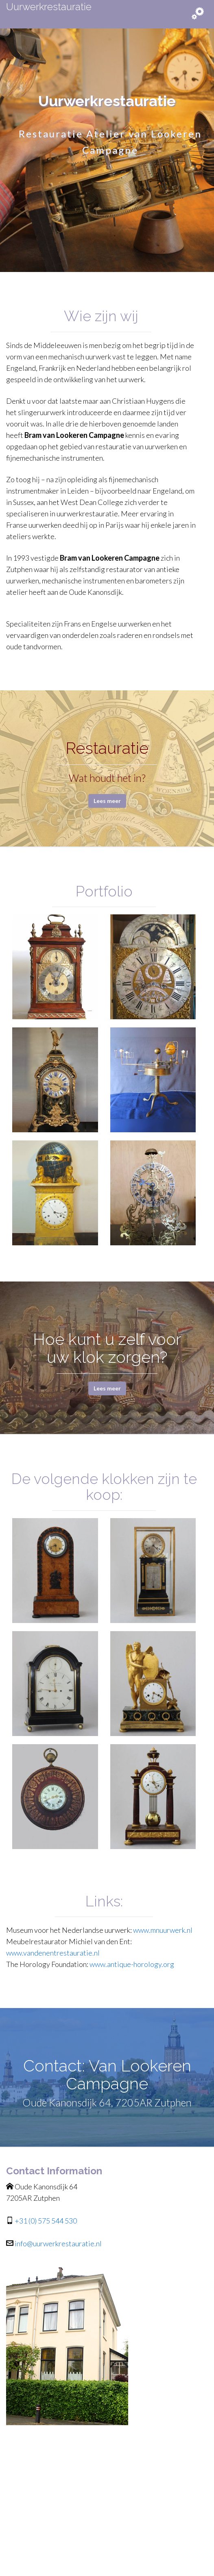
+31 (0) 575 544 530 (45, 2220)
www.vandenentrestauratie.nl (53, 1952)
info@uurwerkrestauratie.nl (57, 2243)
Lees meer (107, 800)
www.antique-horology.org (132, 1964)
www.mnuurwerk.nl (162, 1929)
